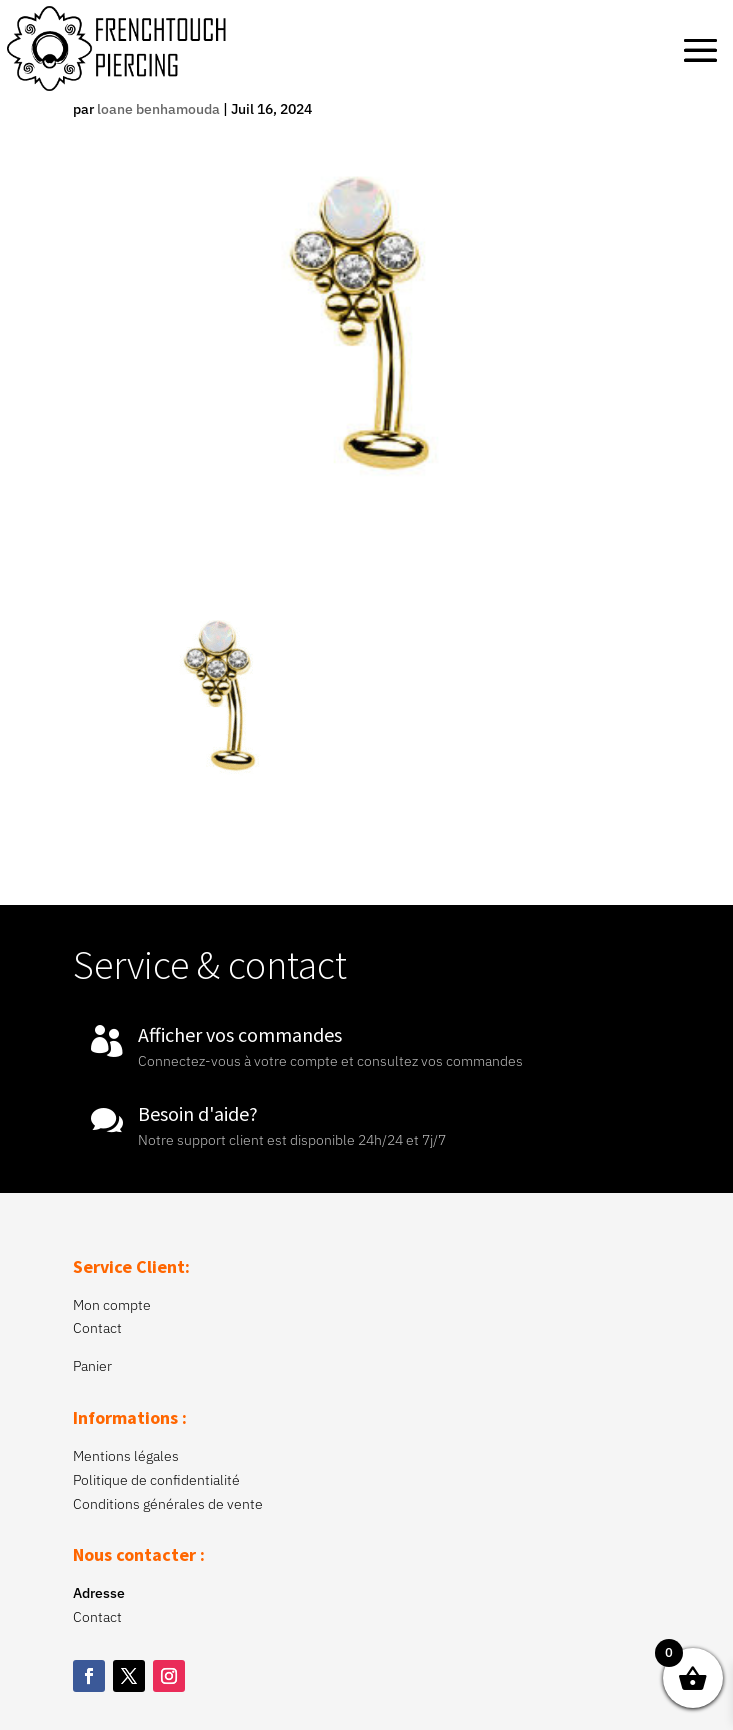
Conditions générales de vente (168, 1504)
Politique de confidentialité (156, 1480)
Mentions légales (126, 1456)
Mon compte (112, 1305)
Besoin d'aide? (198, 1113)
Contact (97, 1328)
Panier (92, 1366)
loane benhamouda (158, 109)
